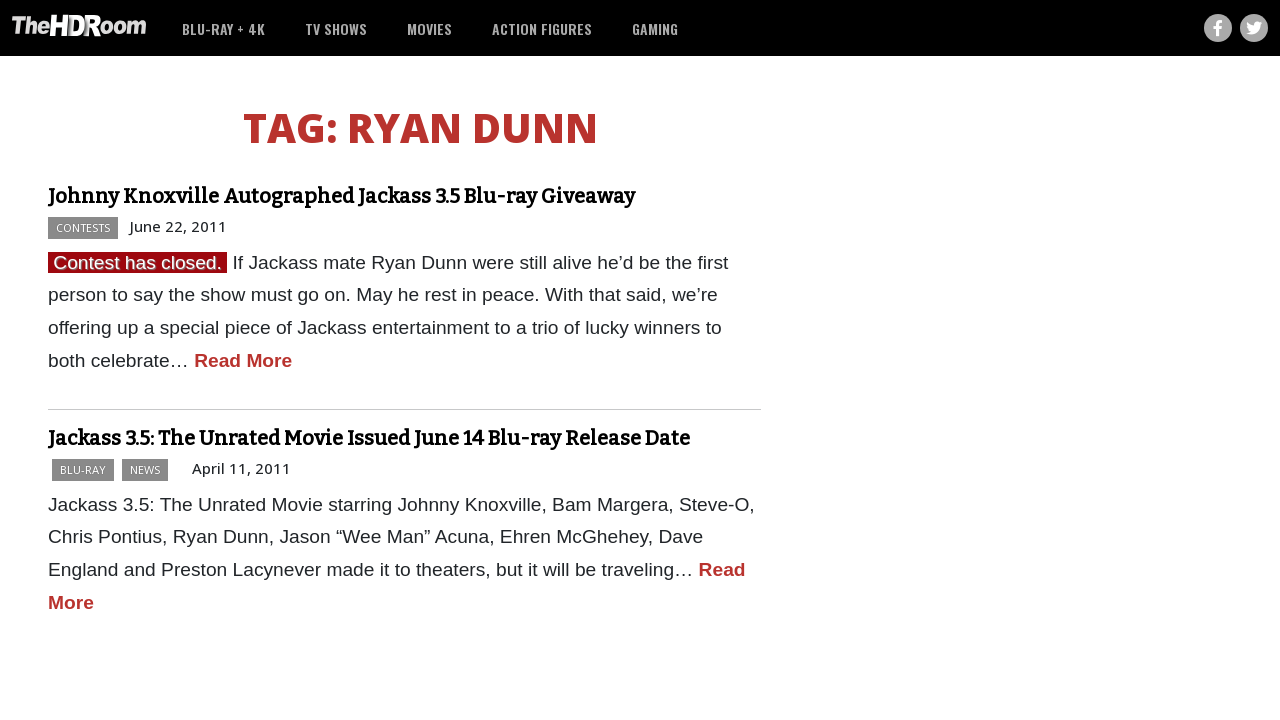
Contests (83, 227)
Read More (243, 360)
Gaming (655, 28)
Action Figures (542, 28)
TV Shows (336, 28)
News (145, 469)
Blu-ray (83, 469)
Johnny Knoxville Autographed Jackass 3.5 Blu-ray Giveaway (341, 196)
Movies (429, 28)
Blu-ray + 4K (223, 28)
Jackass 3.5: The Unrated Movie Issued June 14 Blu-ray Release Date (369, 438)
